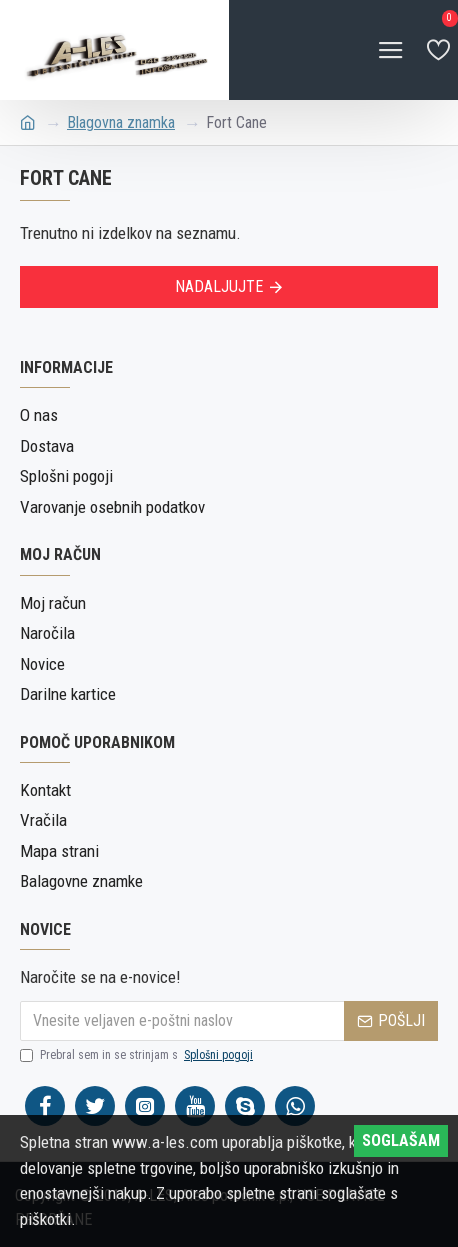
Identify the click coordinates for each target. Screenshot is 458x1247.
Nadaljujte (219, 286)
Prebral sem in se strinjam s (138, 1055)
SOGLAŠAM (401, 1140)
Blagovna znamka (121, 122)
